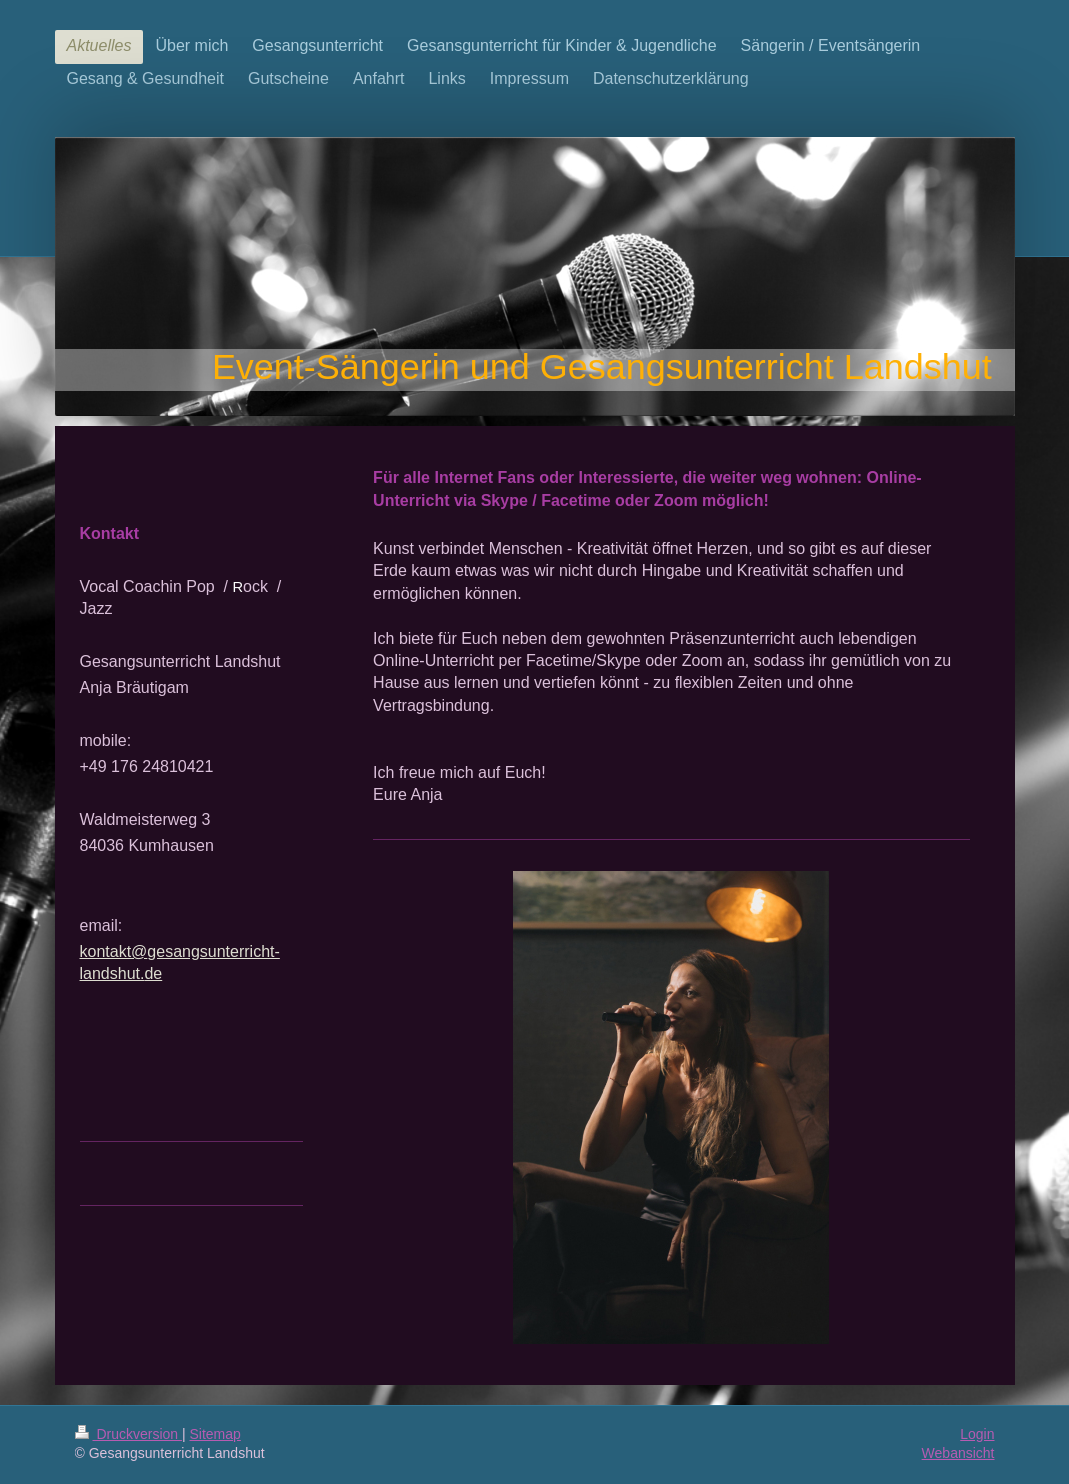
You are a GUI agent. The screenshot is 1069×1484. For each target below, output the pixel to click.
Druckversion (128, 1434)
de (153, 973)
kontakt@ (114, 951)
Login (977, 1434)
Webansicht (958, 1453)
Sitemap (215, 1434)
